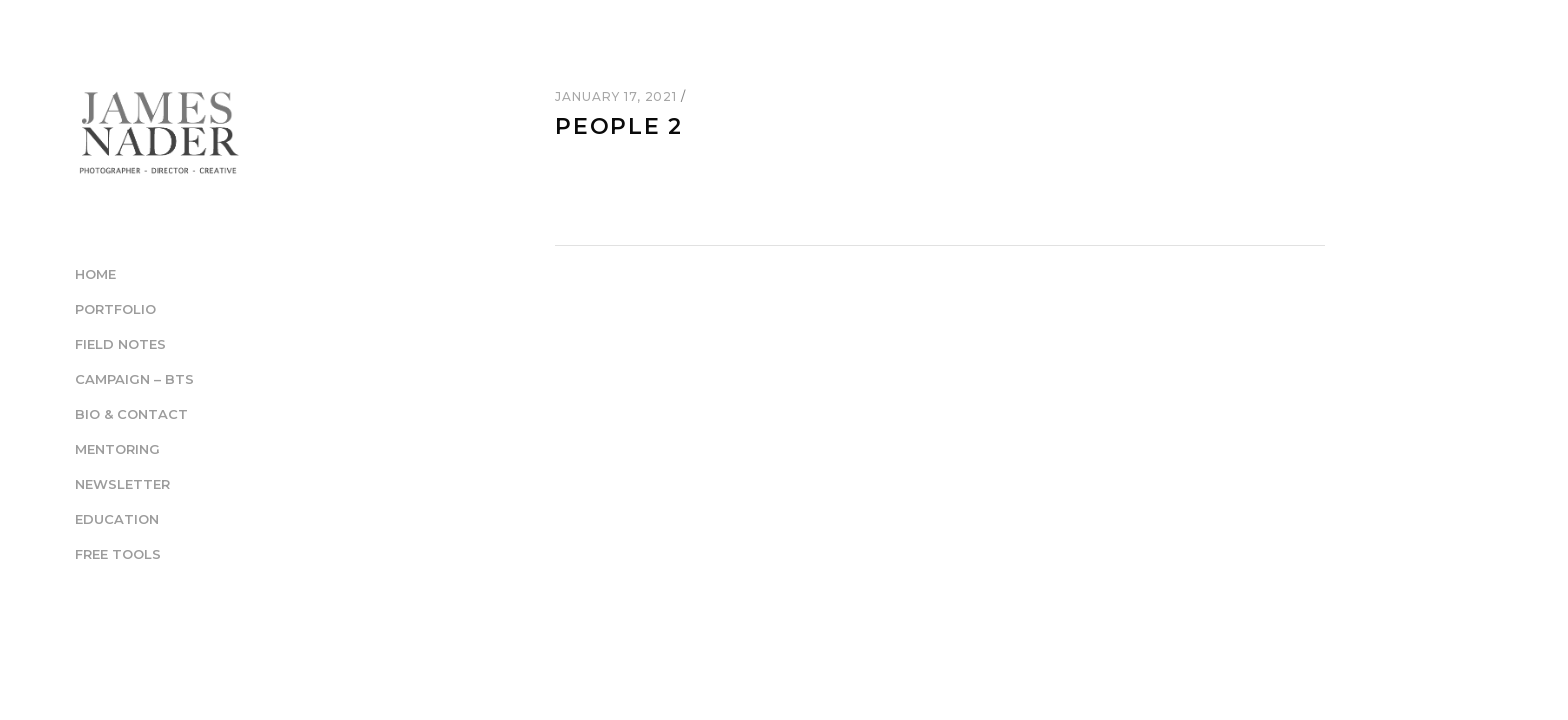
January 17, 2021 (618, 96)
